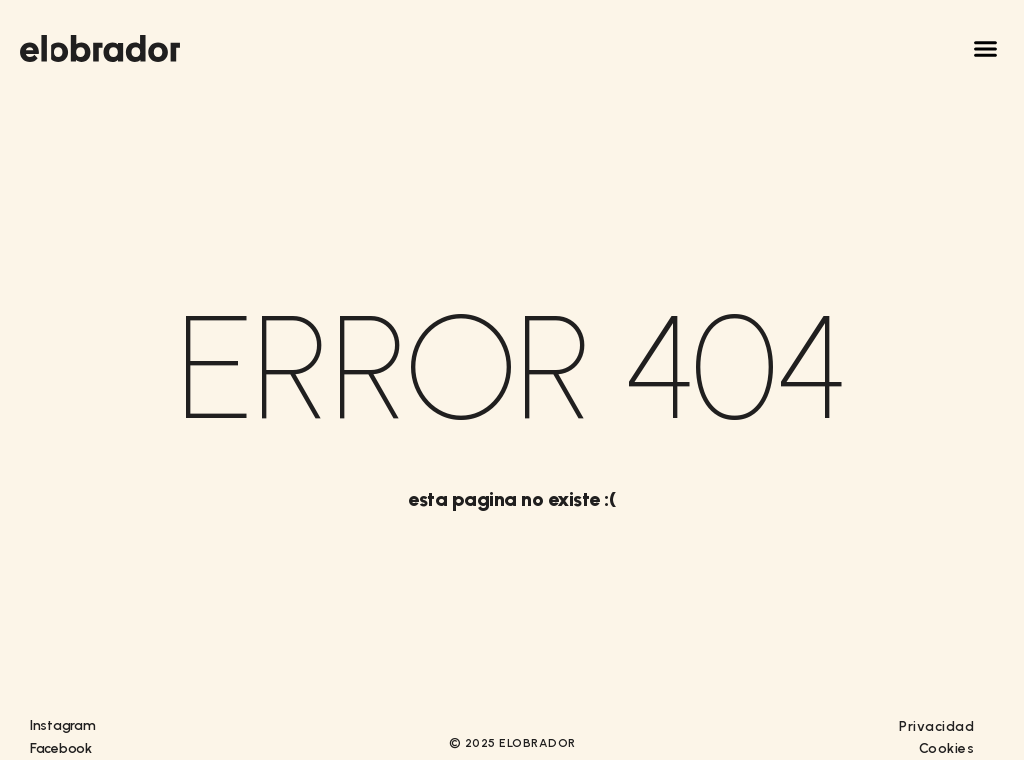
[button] (986, 49)
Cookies (947, 748)
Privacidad (936, 726)
